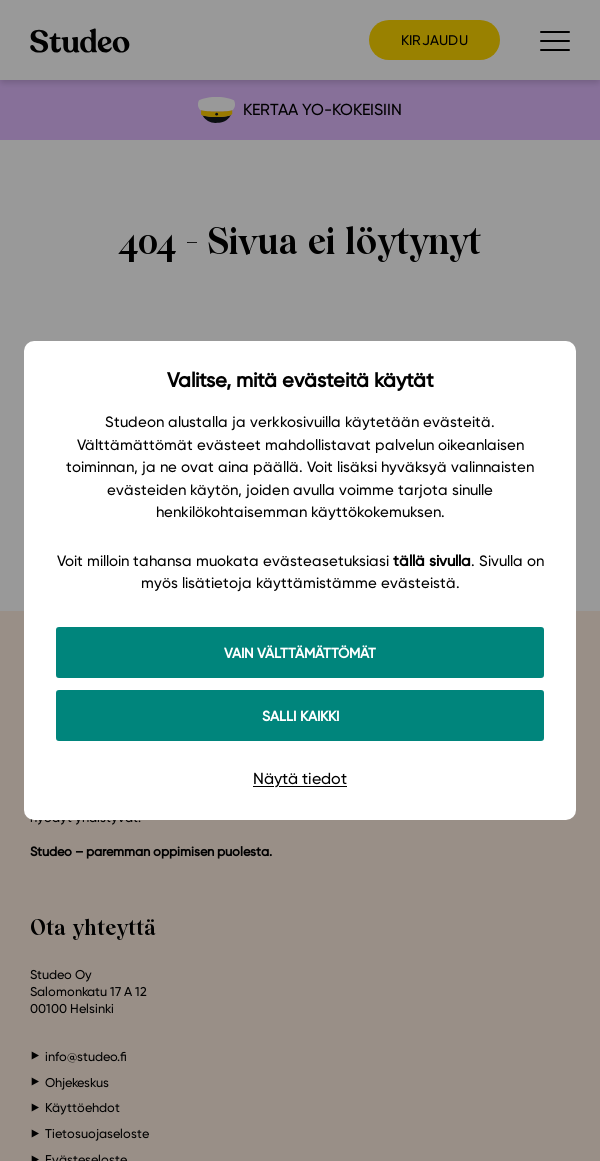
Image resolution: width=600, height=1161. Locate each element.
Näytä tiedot (300, 778)
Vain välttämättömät (300, 652)
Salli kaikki (300, 715)
